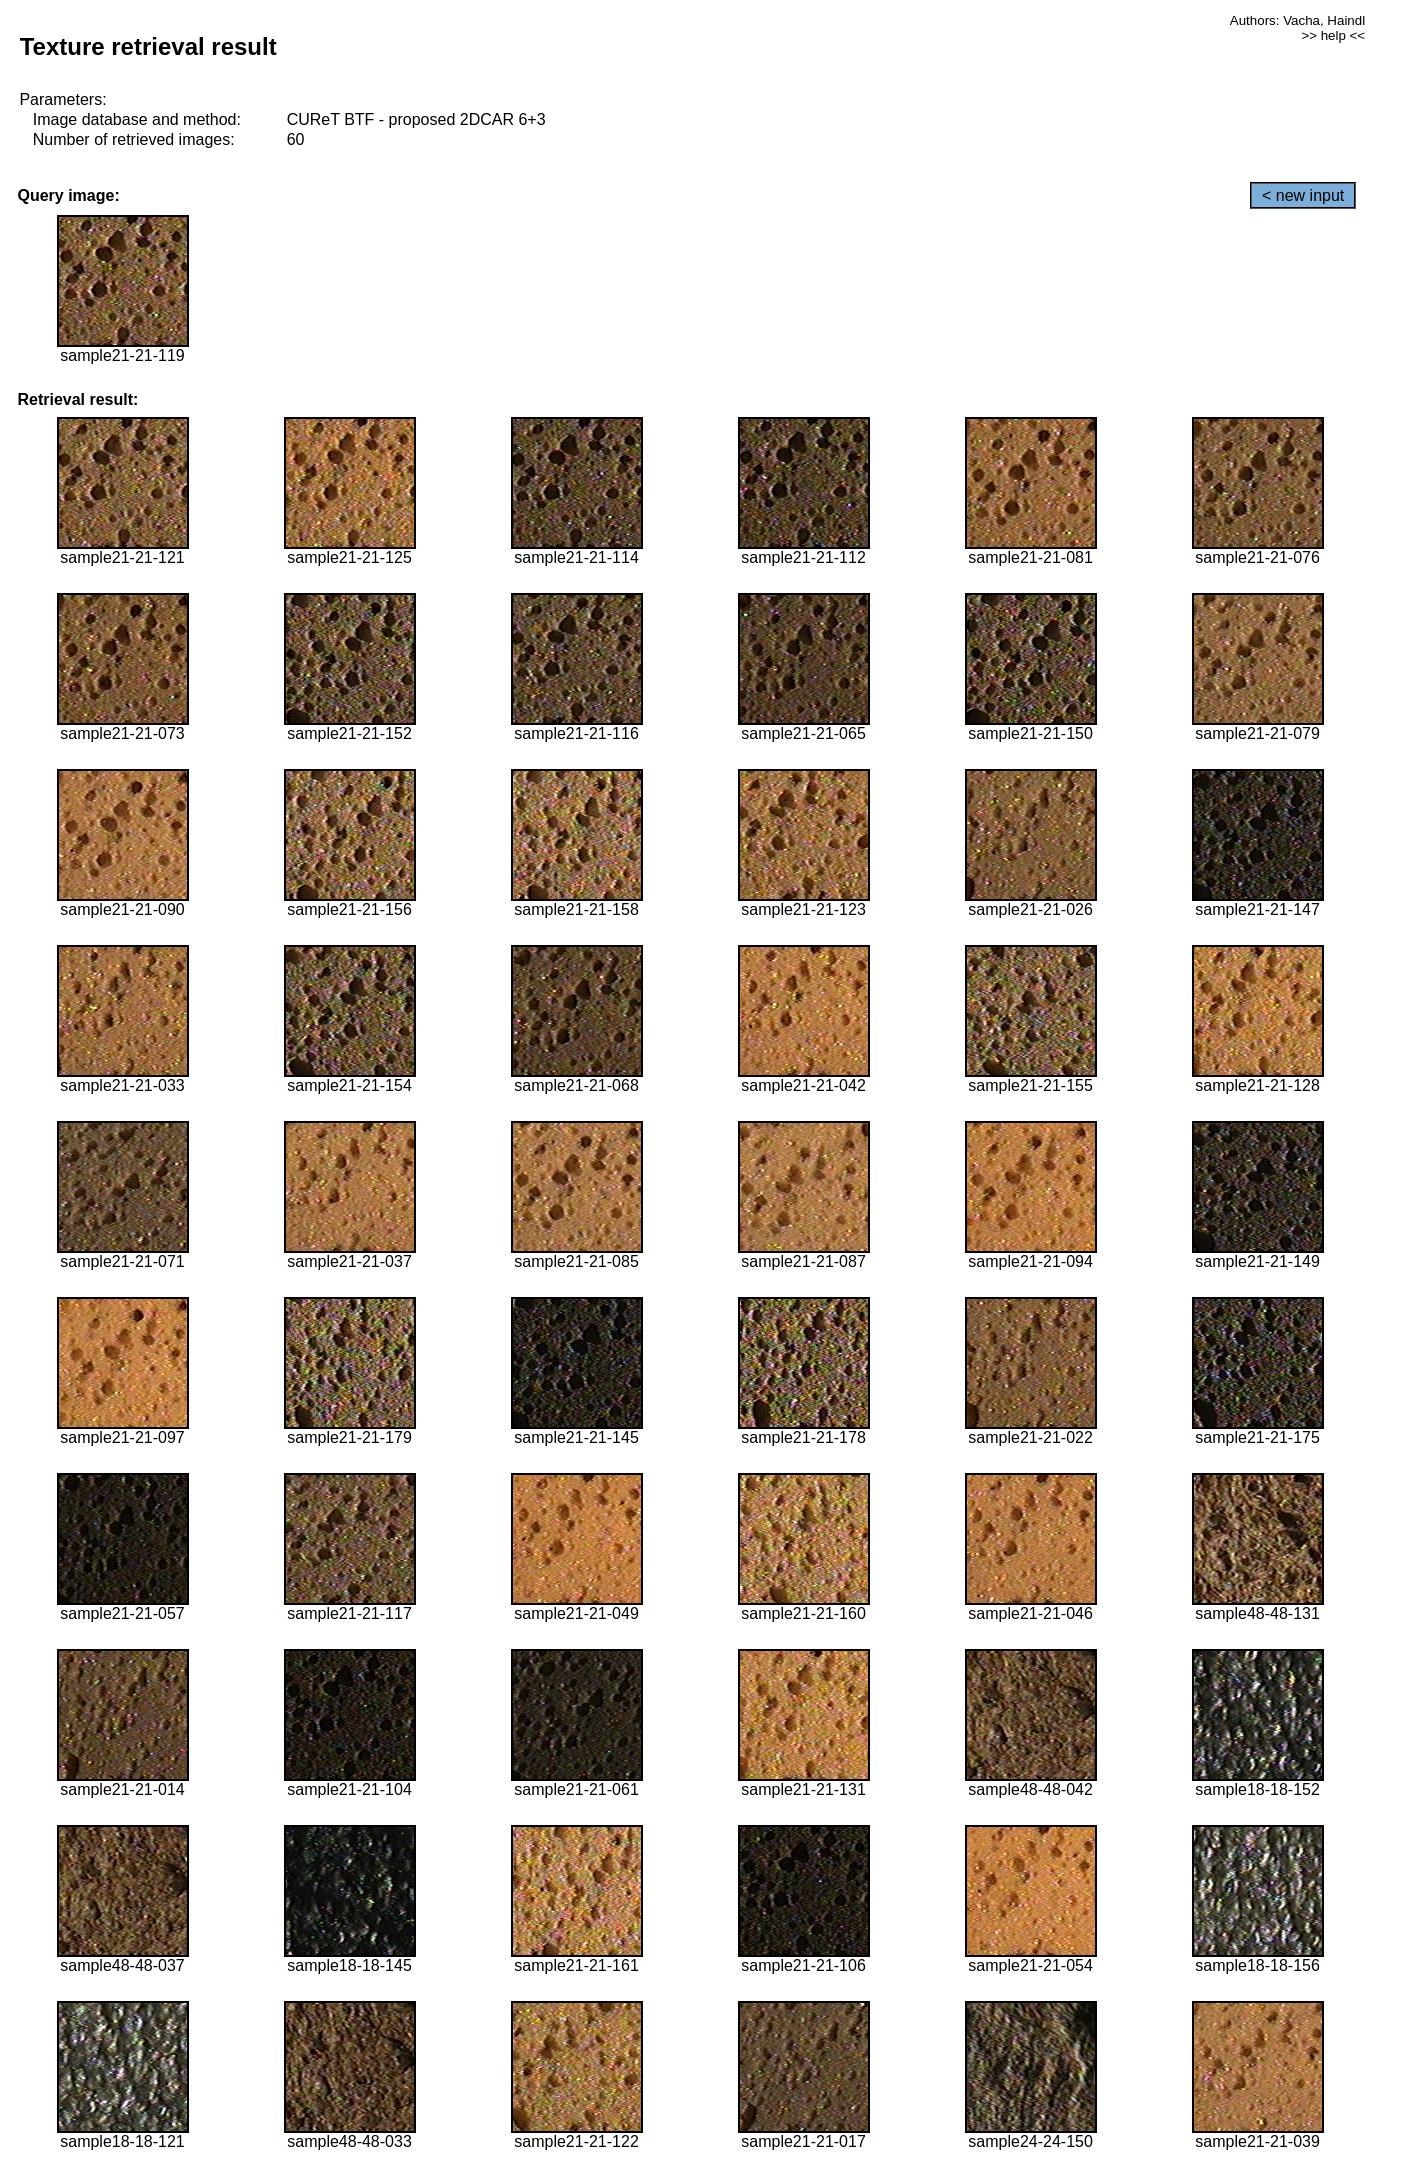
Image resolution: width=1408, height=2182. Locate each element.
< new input (1303, 195)
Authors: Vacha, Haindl (1297, 20)
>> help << (1333, 35)
